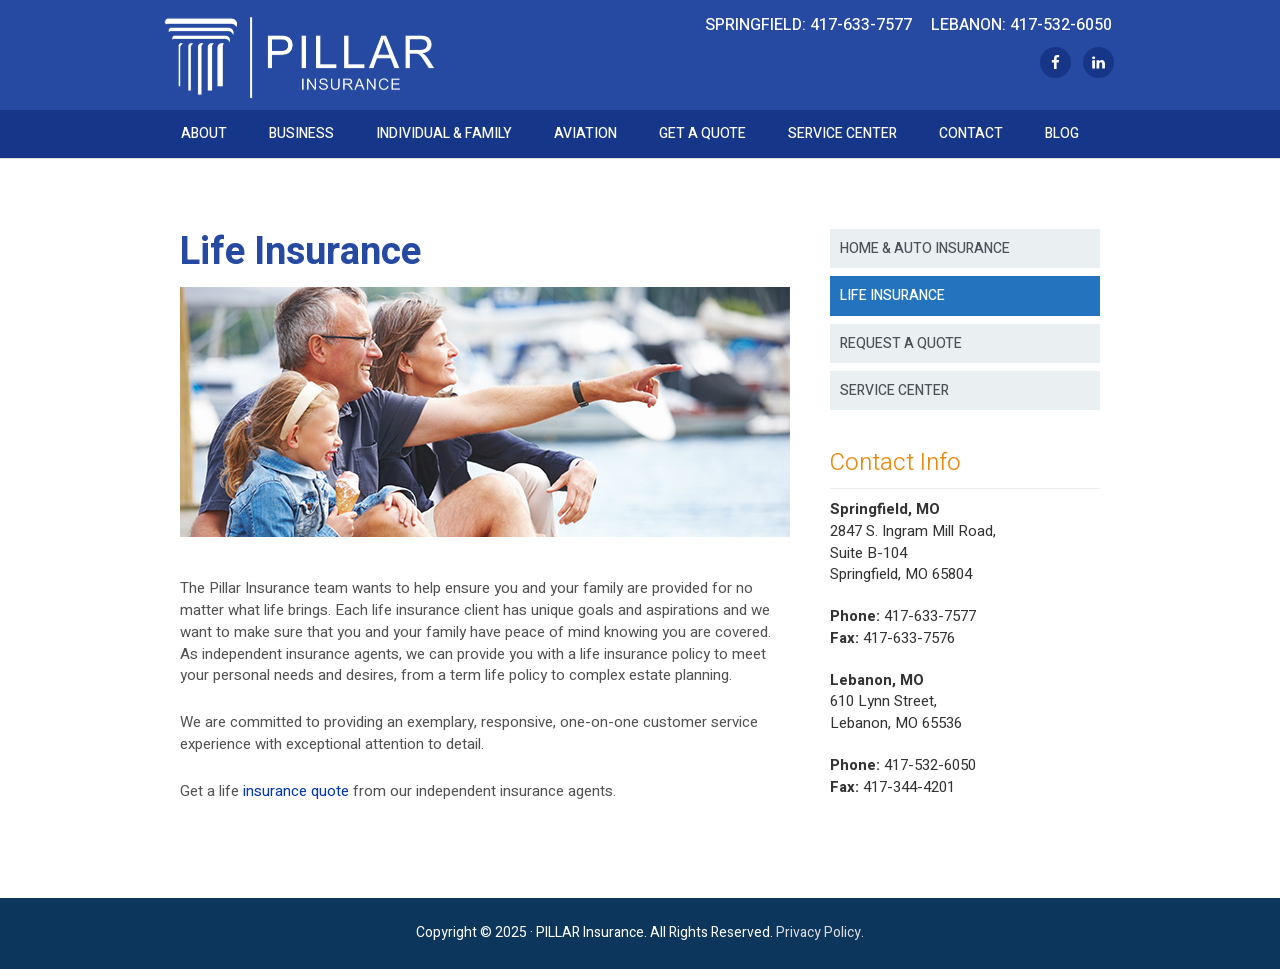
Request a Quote (901, 343)
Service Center (894, 390)
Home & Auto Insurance (925, 248)
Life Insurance (892, 295)
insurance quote (296, 791)
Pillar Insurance (299, 55)
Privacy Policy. (820, 932)
